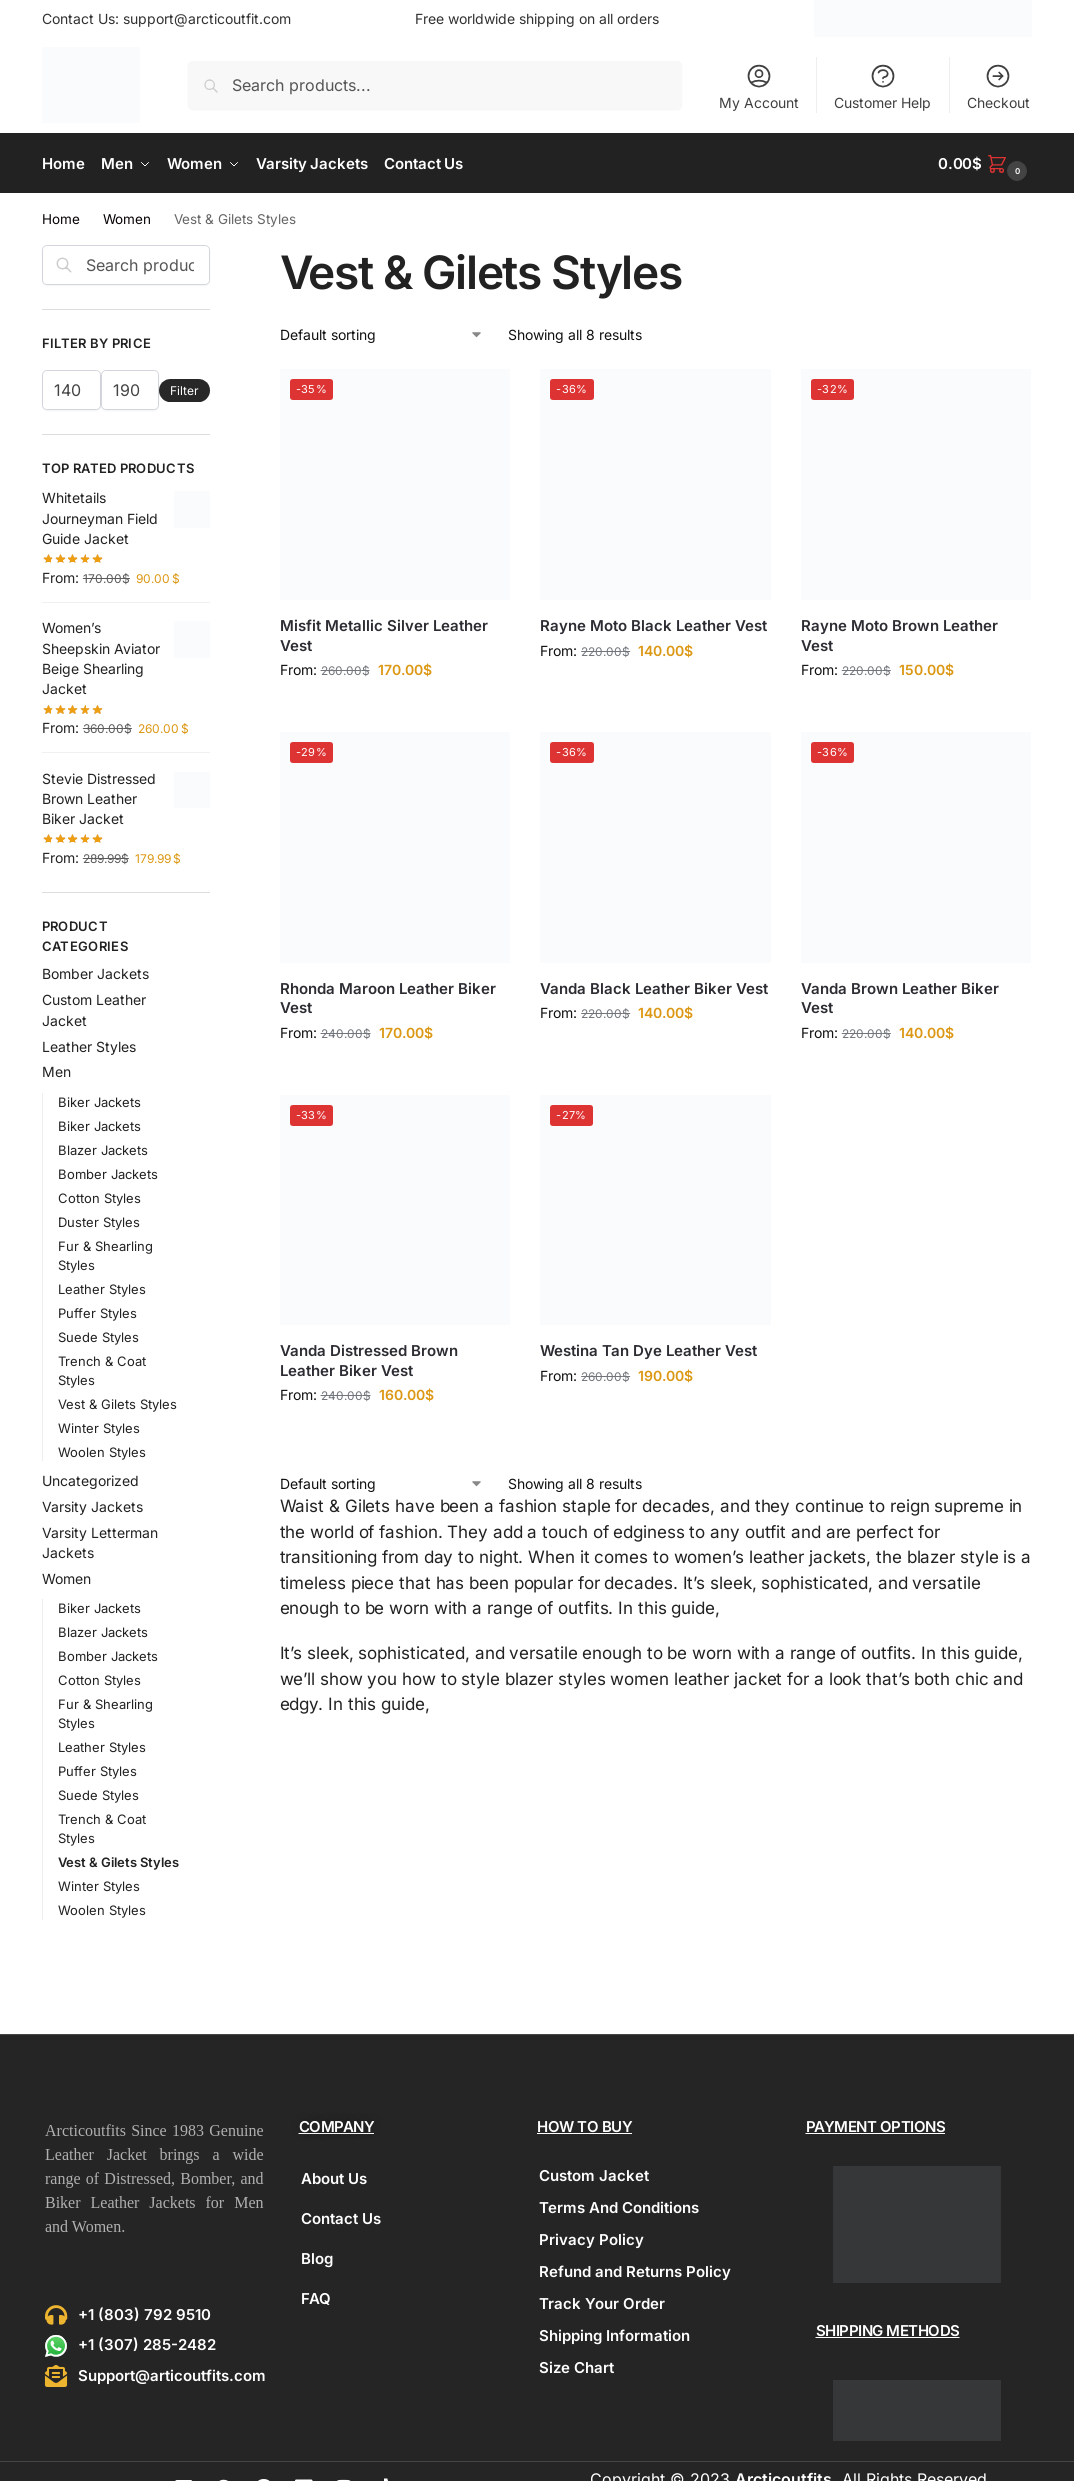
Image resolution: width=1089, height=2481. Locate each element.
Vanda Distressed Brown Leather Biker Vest (369, 1360)
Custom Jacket (594, 2175)
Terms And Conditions (619, 2207)
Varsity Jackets (92, 1506)
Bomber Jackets (95, 973)
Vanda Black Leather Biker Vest (654, 988)
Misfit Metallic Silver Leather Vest (384, 635)
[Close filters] (216, 257)
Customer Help (882, 86)
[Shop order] (382, 334)
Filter (184, 390)
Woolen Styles (102, 1452)
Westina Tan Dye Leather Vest (648, 1350)
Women (127, 219)
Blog (317, 2258)
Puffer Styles (97, 1313)
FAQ (316, 2298)
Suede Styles (98, 1337)
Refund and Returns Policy (635, 2271)
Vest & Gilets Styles (117, 1404)
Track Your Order (602, 2303)
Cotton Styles (99, 1198)
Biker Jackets (99, 1102)
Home (61, 219)
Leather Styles (89, 1046)
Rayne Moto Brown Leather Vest (899, 635)
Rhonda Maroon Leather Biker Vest (388, 998)
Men (56, 1071)
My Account (759, 86)
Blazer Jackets (103, 1150)
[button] (985, 163)
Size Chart (576, 2367)
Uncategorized (90, 1480)
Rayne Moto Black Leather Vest (653, 625)
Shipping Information (614, 2335)
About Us (334, 2178)
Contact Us (341, 2218)
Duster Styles (99, 1222)
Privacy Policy (591, 2239)
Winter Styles (99, 1428)
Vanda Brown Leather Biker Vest (900, 998)
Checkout (998, 86)
